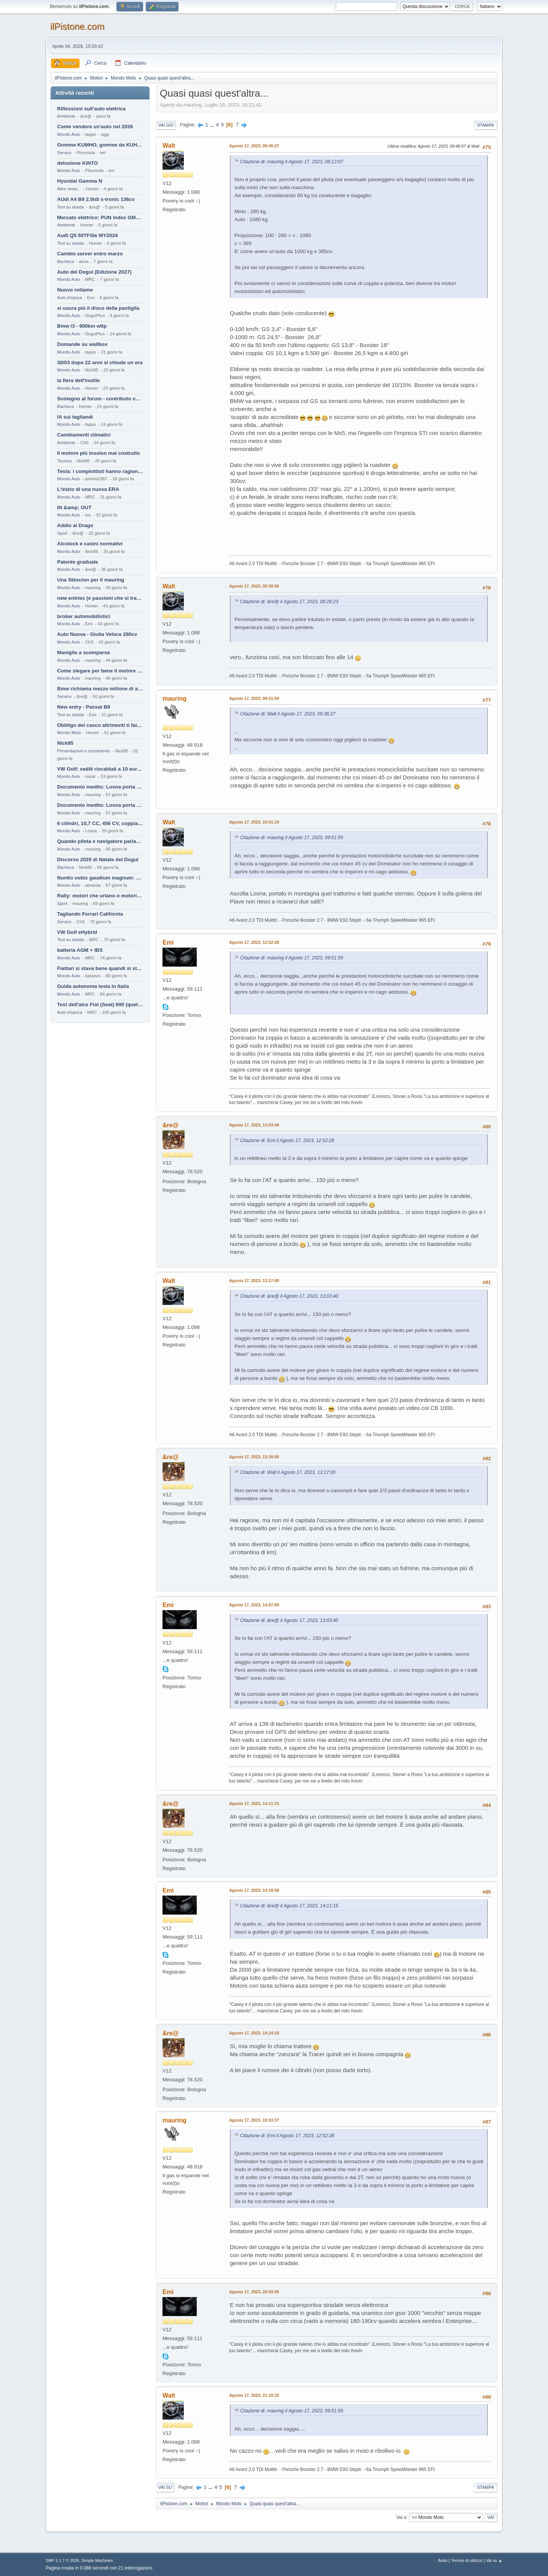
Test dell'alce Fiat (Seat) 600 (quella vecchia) (100, 1004)
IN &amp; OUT (74, 507)
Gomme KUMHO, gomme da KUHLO (100, 145)
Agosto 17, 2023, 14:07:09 (254, 1605)
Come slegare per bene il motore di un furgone (100, 671)
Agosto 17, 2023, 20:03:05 (254, 2291)
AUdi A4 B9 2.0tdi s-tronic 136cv (96, 199)
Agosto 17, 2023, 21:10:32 (254, 2395)
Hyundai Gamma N (79, 181)
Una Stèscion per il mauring (90, 580)
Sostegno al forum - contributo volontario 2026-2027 (100, 398)
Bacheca (65, 261)
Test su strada (70, 207)
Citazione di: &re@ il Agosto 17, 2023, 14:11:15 (289, 1906)
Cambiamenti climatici (84, 435)
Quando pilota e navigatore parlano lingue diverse (100, 841)
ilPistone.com (77, 26)
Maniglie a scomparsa (83, 652)
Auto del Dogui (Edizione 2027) (94, 272)
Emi (168, 942)
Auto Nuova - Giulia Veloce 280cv (97, 634)
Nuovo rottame (75, 290)
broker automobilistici (83, 616)
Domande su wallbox (82, 344)
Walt (168, 145)
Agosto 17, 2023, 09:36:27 (254, 145)
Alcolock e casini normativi (90, 543)
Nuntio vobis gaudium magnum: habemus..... (100, 878)
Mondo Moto (69, 732)
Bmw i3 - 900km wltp (82, 326)
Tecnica (64, 461)
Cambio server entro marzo (90, 253)
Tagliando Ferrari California (90, 914)
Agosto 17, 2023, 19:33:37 (254, 2120)
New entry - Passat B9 (83, 707)
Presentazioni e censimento (83, 751)
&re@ (170, 1125)
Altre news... (69, 188)
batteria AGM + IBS (80, 950)
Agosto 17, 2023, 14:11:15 (254, 1803)
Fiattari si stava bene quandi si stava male (100, 968)
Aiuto (443, 2560)
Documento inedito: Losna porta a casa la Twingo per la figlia (100, 787)
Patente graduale (77, 562)
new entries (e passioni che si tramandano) (100, 598)
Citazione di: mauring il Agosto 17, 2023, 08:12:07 (291, 161)
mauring (174, 698)
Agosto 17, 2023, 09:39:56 (254, 586)
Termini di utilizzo (466, 2560)
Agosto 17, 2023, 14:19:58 (254, 1890)
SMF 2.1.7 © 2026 (62, 2560)
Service (64, 152)
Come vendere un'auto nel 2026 (95, 126)
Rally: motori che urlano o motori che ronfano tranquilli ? (100, 895)
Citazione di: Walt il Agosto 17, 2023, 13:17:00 (287, 1472)
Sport (62, 533)
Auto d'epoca (69, 297)
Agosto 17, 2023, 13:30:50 (254, 1456)
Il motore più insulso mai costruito (98, 453)
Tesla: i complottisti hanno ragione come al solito (100, 471)
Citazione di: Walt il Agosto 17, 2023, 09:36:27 (287, 714)
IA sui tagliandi (75, 417)
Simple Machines (97, 2560)
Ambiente (66, 116)
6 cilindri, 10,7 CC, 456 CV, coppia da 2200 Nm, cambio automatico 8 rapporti (100, 823)
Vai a (401, 2517)
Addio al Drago (75, 525)
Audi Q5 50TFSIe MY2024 (87, 235)
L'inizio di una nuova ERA (88, 489)
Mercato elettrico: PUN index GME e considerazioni (100, 217)
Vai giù (166, 125)
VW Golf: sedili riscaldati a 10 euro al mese (100, 769)
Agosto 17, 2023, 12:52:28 (254, 942)
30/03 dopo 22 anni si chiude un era (99, 362)
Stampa (485, 125)
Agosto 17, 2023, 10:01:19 (254, 822)
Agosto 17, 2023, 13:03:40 (254, 1125)
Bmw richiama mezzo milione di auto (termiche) (100, 688)
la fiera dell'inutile (78, 380)
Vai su (165, 2487)
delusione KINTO (77, 163)
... (213, 124)
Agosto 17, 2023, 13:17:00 (254, 1280)
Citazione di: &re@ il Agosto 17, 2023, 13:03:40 (289, 1296)
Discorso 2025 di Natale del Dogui (98, 859)
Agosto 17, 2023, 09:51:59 (254, 698)
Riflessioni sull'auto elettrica (91, 109)
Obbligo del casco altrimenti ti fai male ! (100, 725)
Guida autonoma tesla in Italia (93, 986)
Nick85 (65, 743)
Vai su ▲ (494, 2560)
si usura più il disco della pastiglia (98, 308)
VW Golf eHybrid (77, 932)
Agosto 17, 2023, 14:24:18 (254, 2033)
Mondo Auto (68, 134)
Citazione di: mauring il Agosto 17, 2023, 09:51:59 (291, 837)
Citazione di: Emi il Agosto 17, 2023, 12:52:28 (287, 1140)
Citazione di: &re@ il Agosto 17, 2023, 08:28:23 (289, 601)
